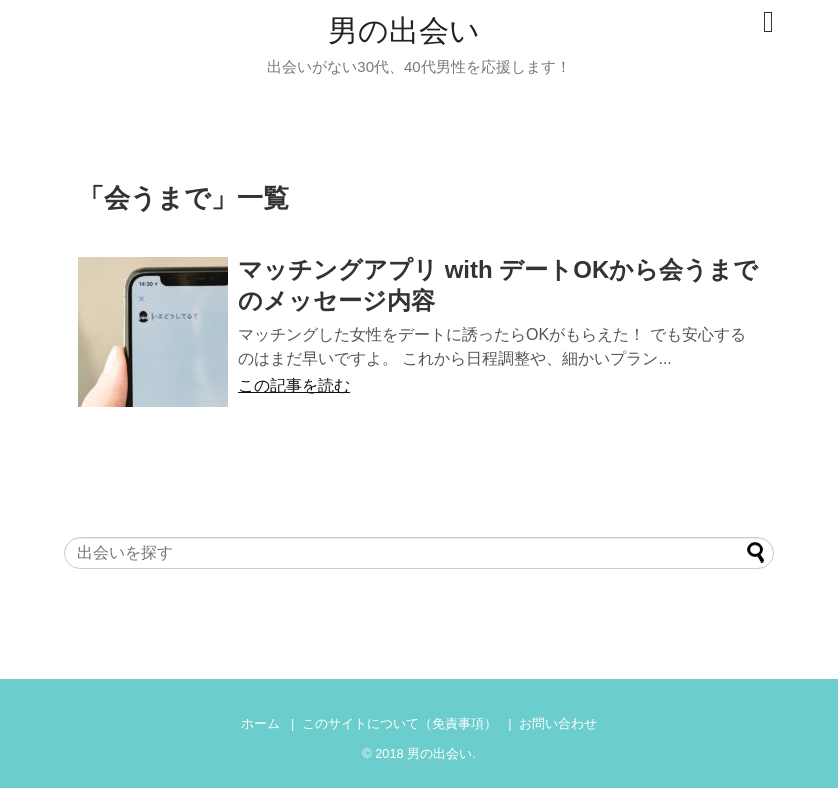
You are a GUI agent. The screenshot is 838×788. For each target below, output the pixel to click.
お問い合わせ (558, 723)
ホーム (260, 723)
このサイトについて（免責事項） (399, 723)
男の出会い (404, 30)
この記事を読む (294, 385)
